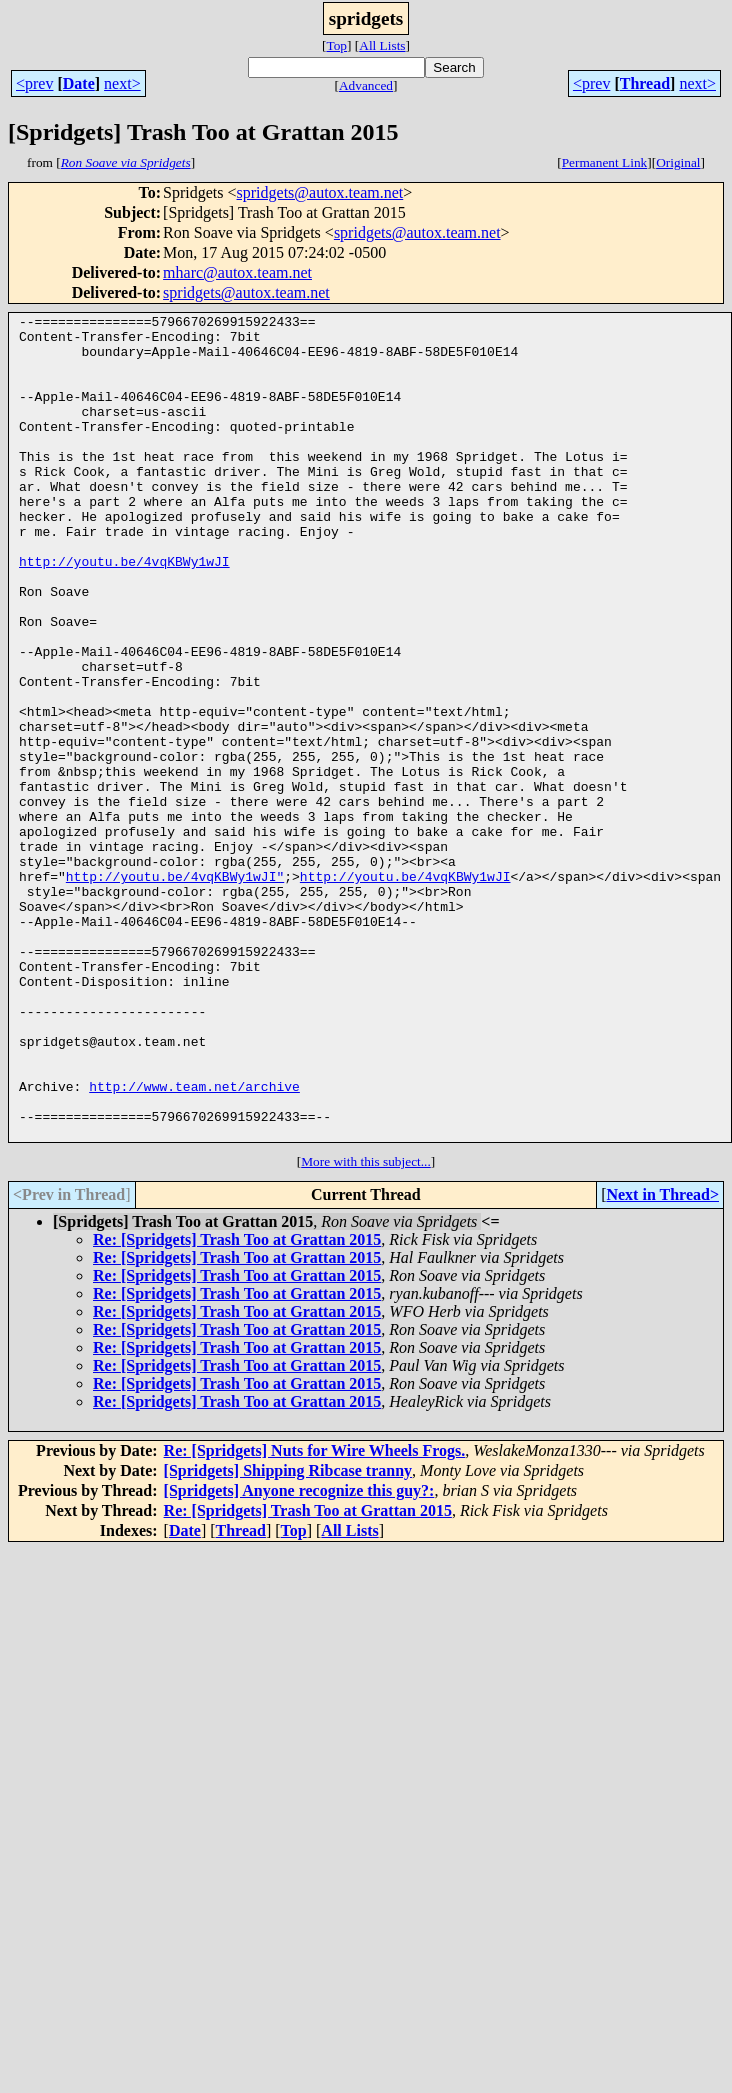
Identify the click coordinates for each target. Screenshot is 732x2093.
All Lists (382, 45)
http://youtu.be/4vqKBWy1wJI (124, 612)
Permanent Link (605, 162)
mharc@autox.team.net (237, 272)
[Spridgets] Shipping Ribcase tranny (288, 1635)
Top (336, 45)
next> (122, 83)
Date (79, 83)
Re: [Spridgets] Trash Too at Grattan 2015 (237, 1404)
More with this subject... (366, 1326)
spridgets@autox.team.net (320, 192)
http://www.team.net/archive (194, 1242)
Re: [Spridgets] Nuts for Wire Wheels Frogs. (315, 1615)
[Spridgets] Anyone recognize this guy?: (299, 1655)
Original (678, 162)
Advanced (366, 85)
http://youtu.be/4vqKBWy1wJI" (175, 990)
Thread (645, 83)
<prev (34, 83)
